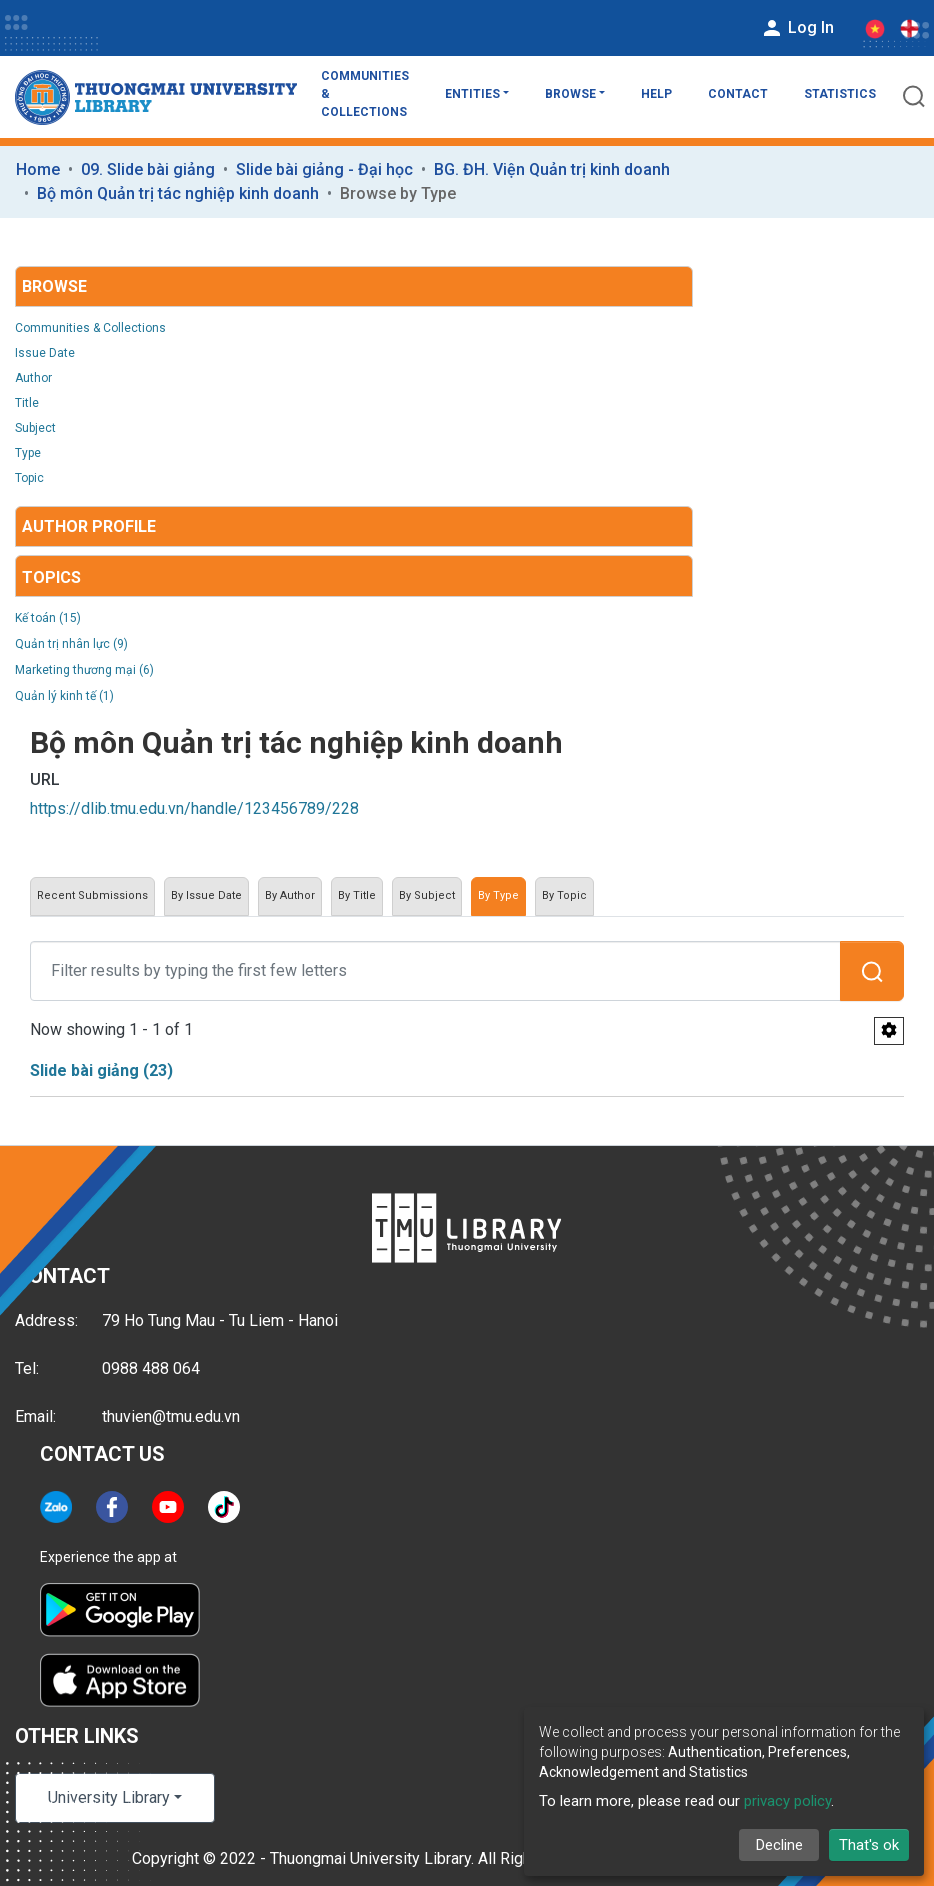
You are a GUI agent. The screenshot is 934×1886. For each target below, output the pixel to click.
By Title (357, 895)
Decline (779, 1845)
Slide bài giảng (101, 1070)
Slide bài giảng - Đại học (324, 169)
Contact (738, 94)
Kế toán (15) (48, 618)
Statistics (840, 94)
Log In (797, 28)
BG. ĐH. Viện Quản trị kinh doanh (552, 169)
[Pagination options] (889, 1031)
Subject (35, 428)
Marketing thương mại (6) (84, 670)
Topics (51, 577)
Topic (29, 478)
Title (27, 403)
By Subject (427, 895)
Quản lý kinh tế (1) (64, 696)
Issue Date (45, 353)
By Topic (564, 895)
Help (656, 94)
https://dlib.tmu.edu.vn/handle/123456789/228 (194, 808)
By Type (498, 895)
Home (38, 169)
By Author (290, 895)
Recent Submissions (92, 895)
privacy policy (787, 1801)
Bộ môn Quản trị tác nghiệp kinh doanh (178, 193)
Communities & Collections (365, 94)
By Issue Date (206, 895)
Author (33, 378)
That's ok (869, 1845)
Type (28, 453)
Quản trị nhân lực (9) (71, 644)
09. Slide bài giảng (148, 169)
